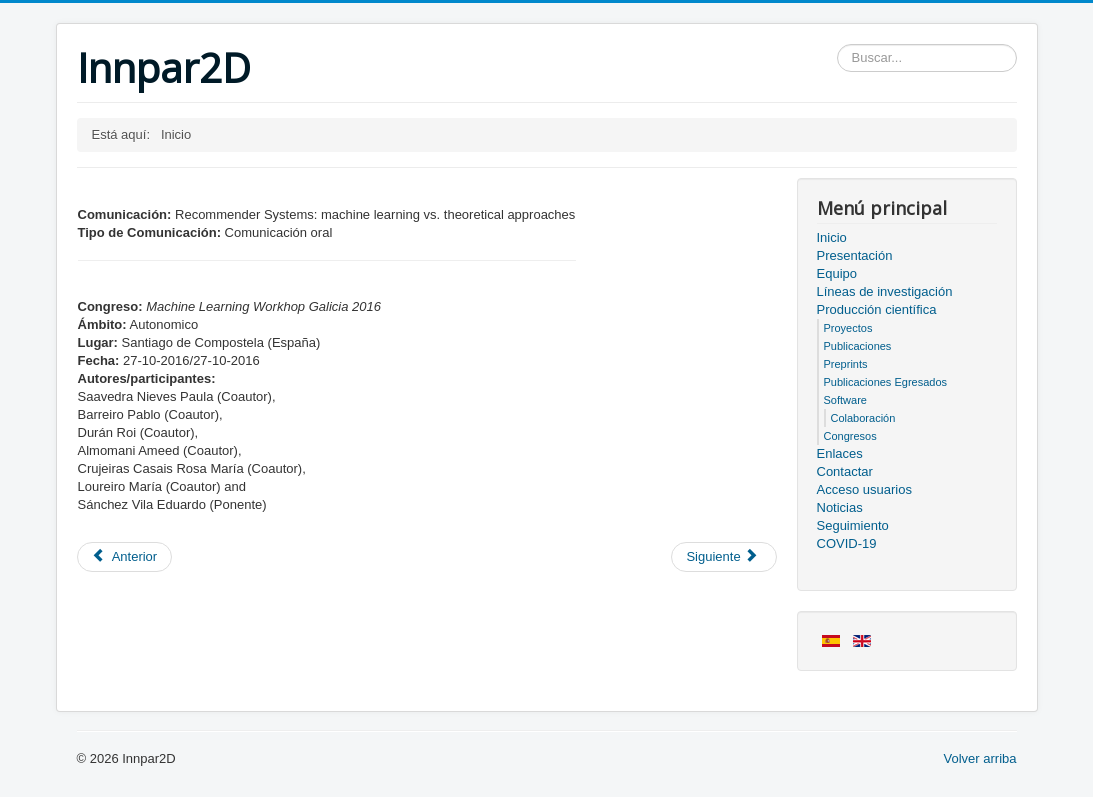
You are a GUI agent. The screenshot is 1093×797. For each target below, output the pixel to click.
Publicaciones (858, 346)
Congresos (850, 436)
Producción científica (877, 309)
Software (845, 400)
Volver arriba (980, 758)
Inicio (832, 237)
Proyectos (848, 328)
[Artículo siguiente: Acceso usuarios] (723, 557)
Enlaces (840, 453)
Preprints (846, 364)
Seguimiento (853, 525)
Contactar (845, 471)
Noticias (840, 507)
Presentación (855, 255)
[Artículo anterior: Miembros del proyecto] (125, 557)
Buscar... (837, 44)
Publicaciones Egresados (886, 382)
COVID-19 (847, 543)
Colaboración (863, 418)
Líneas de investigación (885, 291)
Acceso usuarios (864, 489)
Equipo (837, 273)
